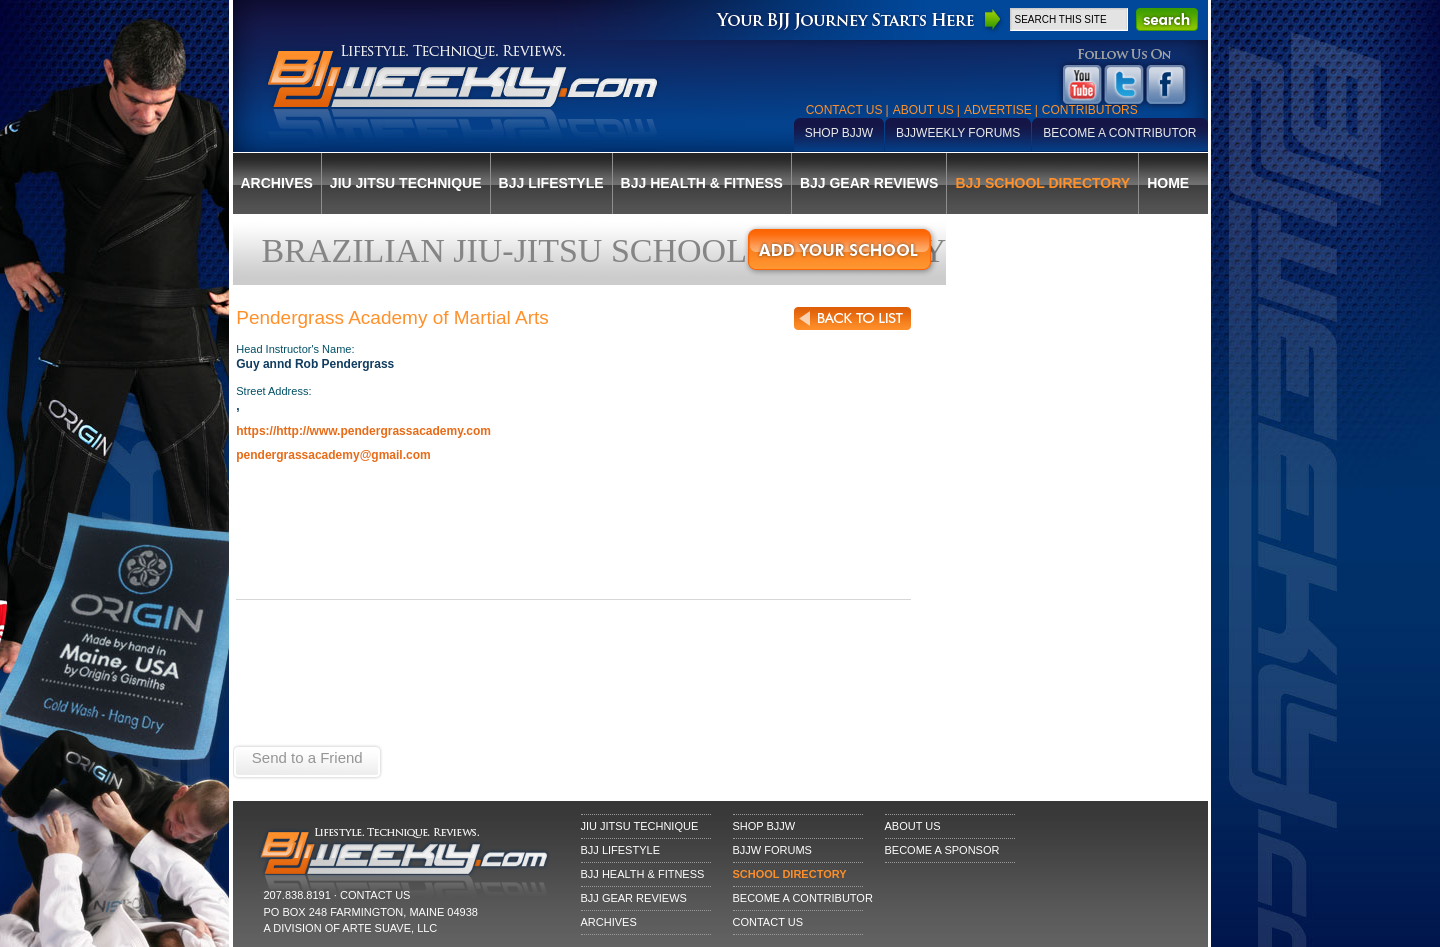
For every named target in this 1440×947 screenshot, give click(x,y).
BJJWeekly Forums (958, 133)
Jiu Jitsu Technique (406, 183)
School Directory (790, 874)
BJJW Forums (772, 850)
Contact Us (844, 110)
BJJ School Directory (1042, 183)
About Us (923, 110)
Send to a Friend (307, 757)
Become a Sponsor (942, 850)
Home (1168, 183)
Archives (277, 183)
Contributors (1090, 110)
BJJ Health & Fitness (702, 183)
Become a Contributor (1119, 133)
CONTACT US (375, 895)
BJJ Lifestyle (551, 183)
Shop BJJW (839, 133)
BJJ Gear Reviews (869, 183)
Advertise (998, 110)
